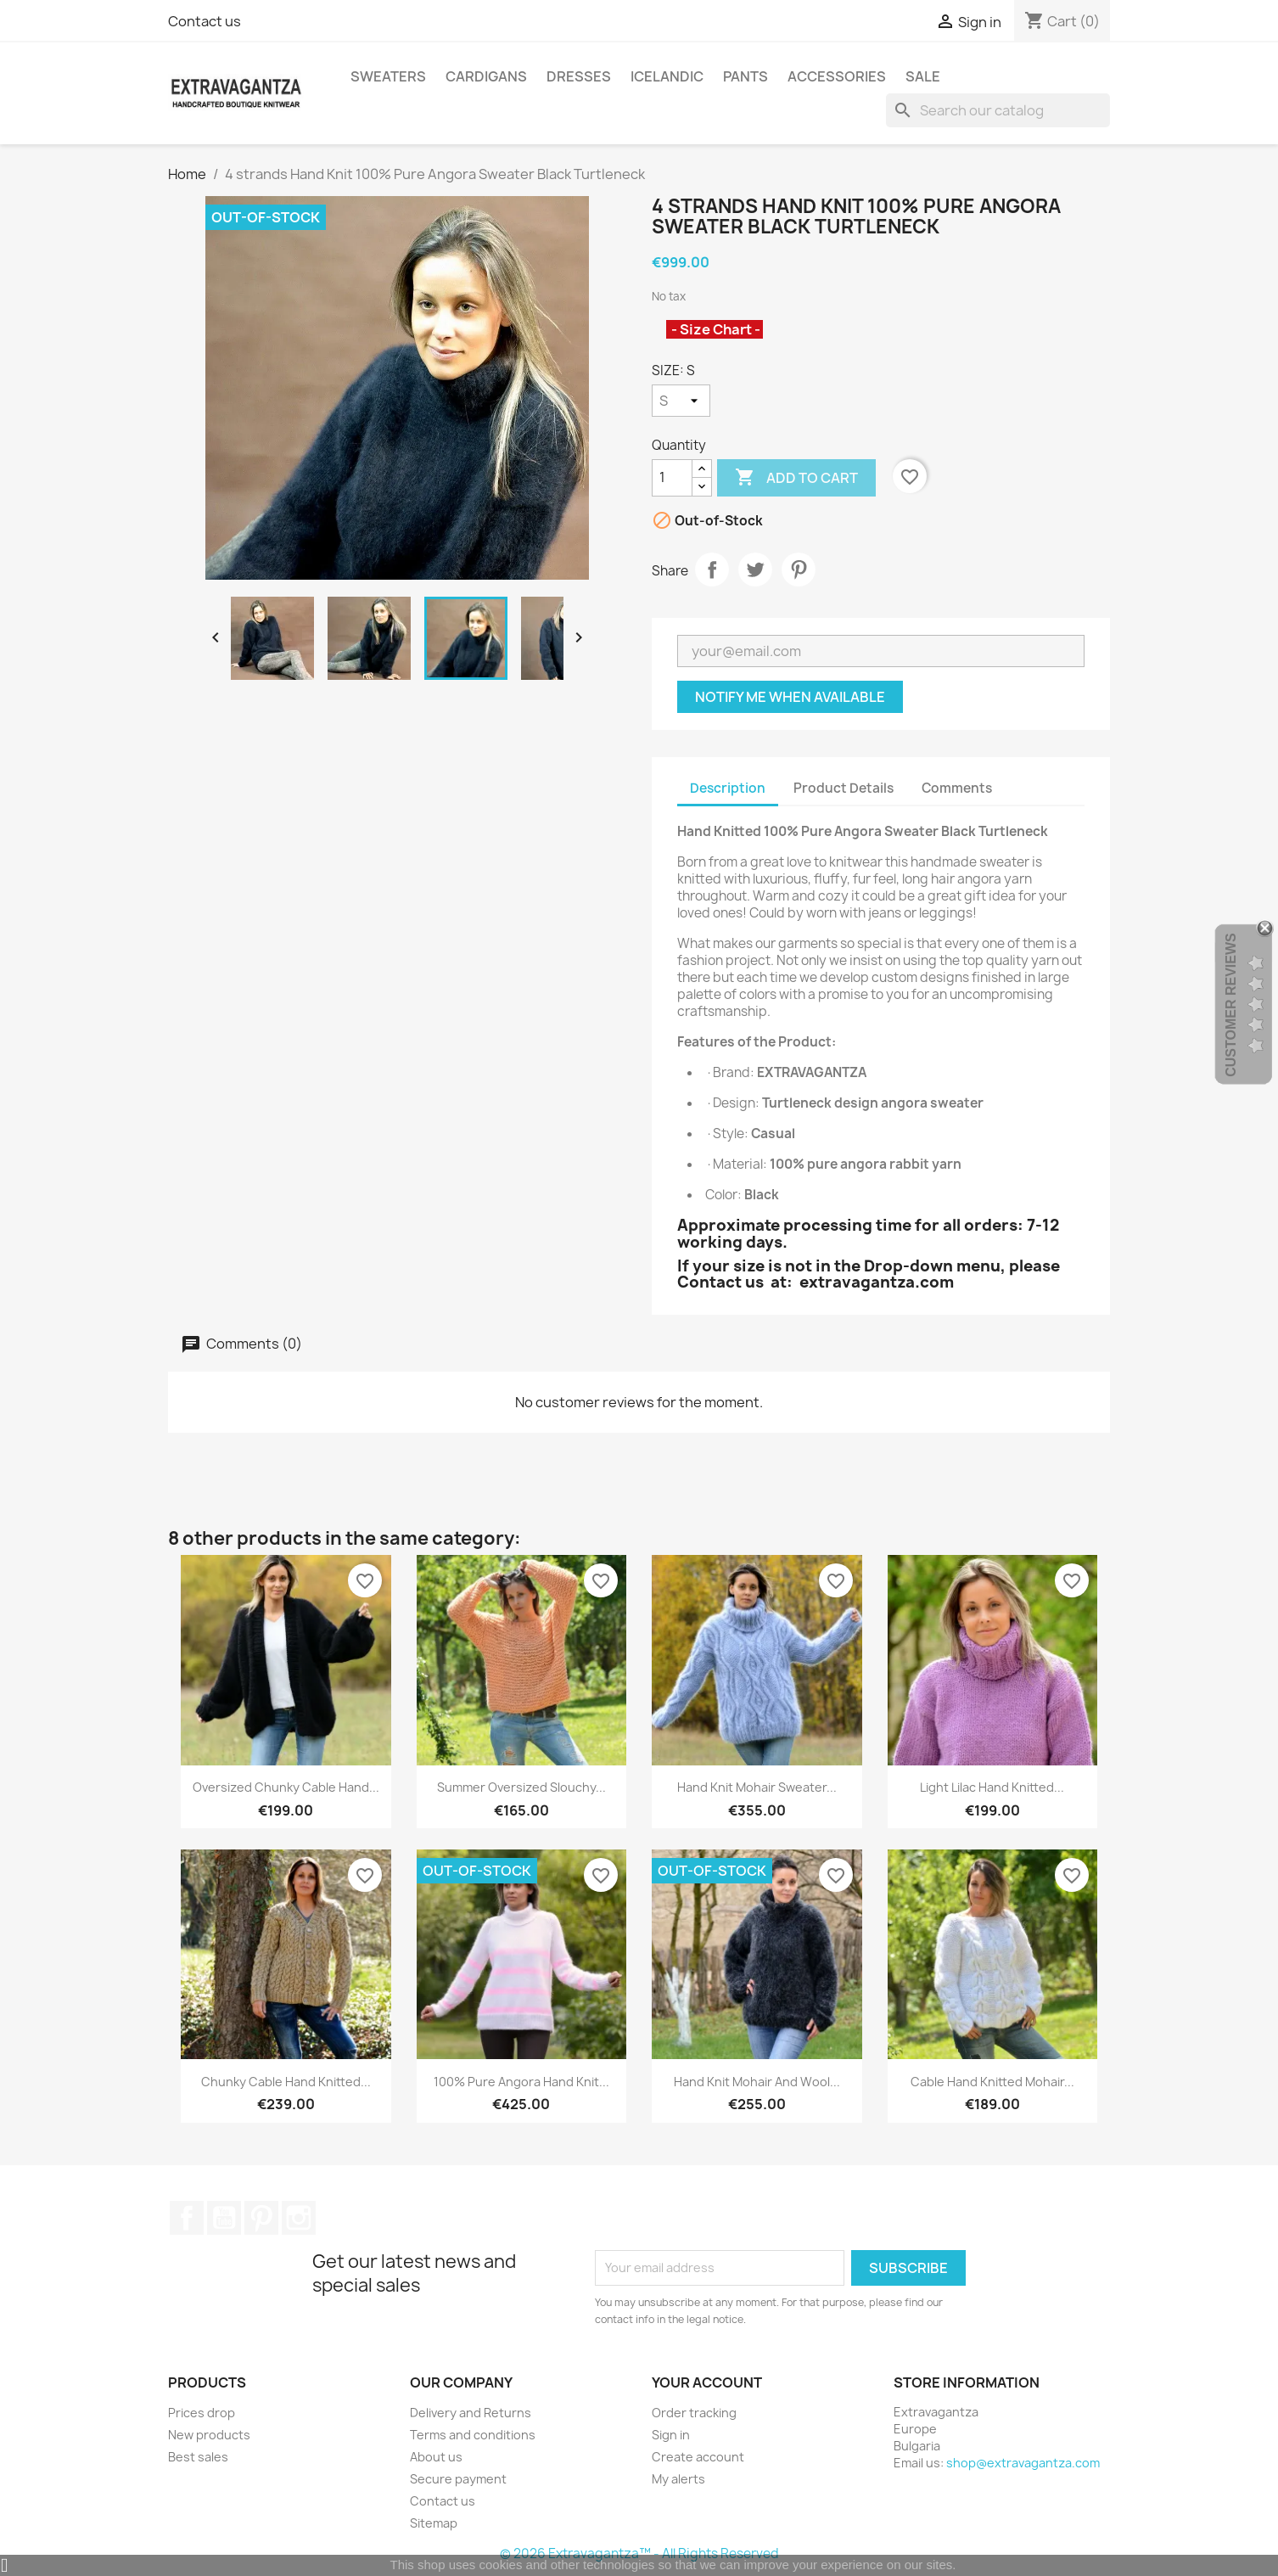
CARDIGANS (486, 76)
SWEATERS (388, 76)
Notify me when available (790, 696)
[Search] (998, 110)
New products (209, 2435)
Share (712, 569)
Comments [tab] (957, 788)
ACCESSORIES (837, 76)
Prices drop (201, 2413)
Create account (698, 2457)
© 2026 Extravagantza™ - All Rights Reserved (639, 2553)
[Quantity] (672, 478)
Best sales (198, 2457)
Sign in (671, 2435)
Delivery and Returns (470, 2413)
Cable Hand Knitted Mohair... (992, 2082)
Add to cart (796, 478)
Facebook (187, 2218)
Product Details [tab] (843, 788)
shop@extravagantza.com (1023, 2463)
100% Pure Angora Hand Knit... (521, 2082)
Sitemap (433, 2523)
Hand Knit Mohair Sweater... (757, 1787)
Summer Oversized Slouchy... (521, 1787)
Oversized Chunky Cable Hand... (286, 1787)
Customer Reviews (1231, 1006)
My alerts (678, 2479)
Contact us (204, 21)
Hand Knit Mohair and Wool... (757, 2082)
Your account (707, 2382)
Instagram (299, 2218)
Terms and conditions (472, 2435)
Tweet (755, 569)
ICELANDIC (667, 76)
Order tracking (694, 2413)
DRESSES (579, 76)
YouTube (224, 2218)
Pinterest (799, 569)
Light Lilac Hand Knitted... (992, 1787)
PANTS (745, 76)
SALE (922, 76)
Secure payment (458, 2479)
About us (436, 2457)
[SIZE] (681, 400)
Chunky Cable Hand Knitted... (286, 2082)
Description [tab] (727, 788)
